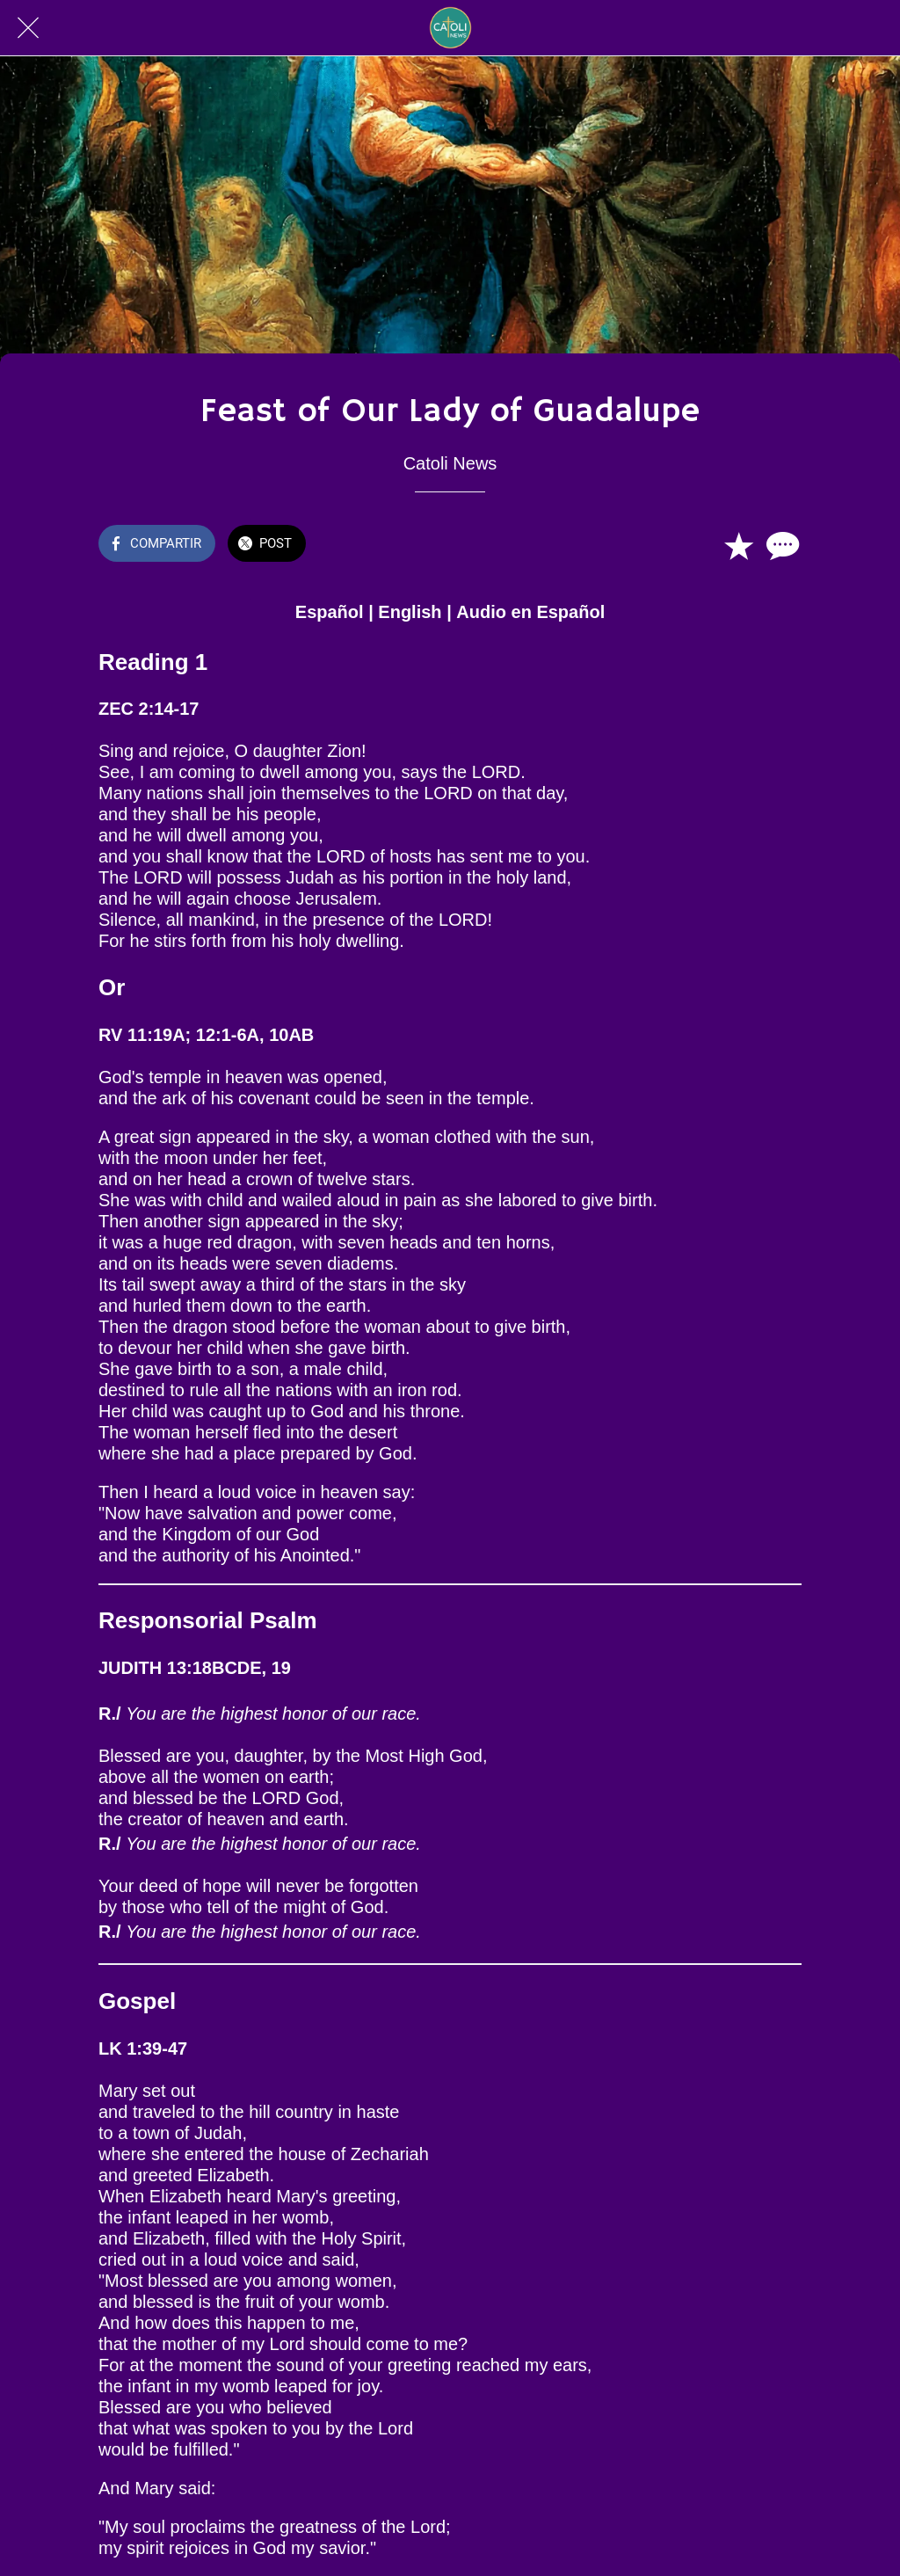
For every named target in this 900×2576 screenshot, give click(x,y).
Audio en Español (530, 612)
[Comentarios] (780, 545)
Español (329, 612)
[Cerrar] (28, 28)
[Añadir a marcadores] (738, 545)
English (409, 612)
